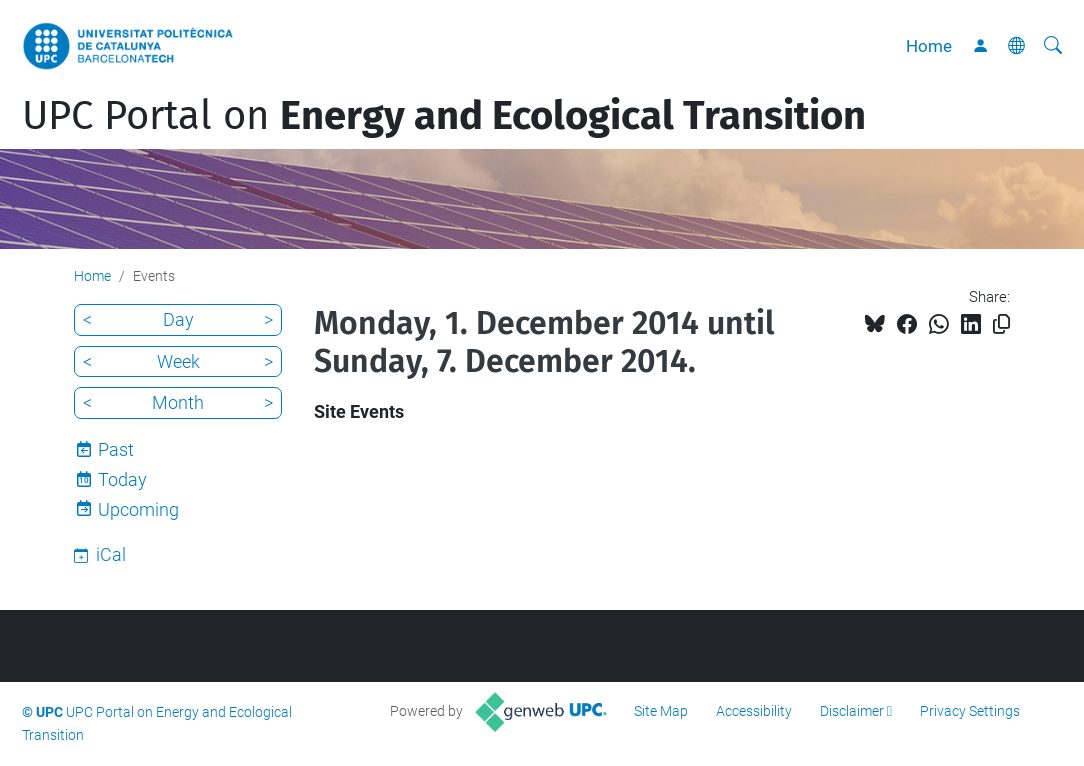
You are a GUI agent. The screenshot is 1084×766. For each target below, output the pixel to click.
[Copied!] (1001, 324)
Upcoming (138, 509)
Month (178, 402)
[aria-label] (1053, 46)
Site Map (661, 711)
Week (178, 361)
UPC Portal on (444, 116)
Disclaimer (852, 711)
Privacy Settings (970, 711)
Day (178, 319)
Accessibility (754, 711)
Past (116, 449)
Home (929, 46)
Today (122, 479)
